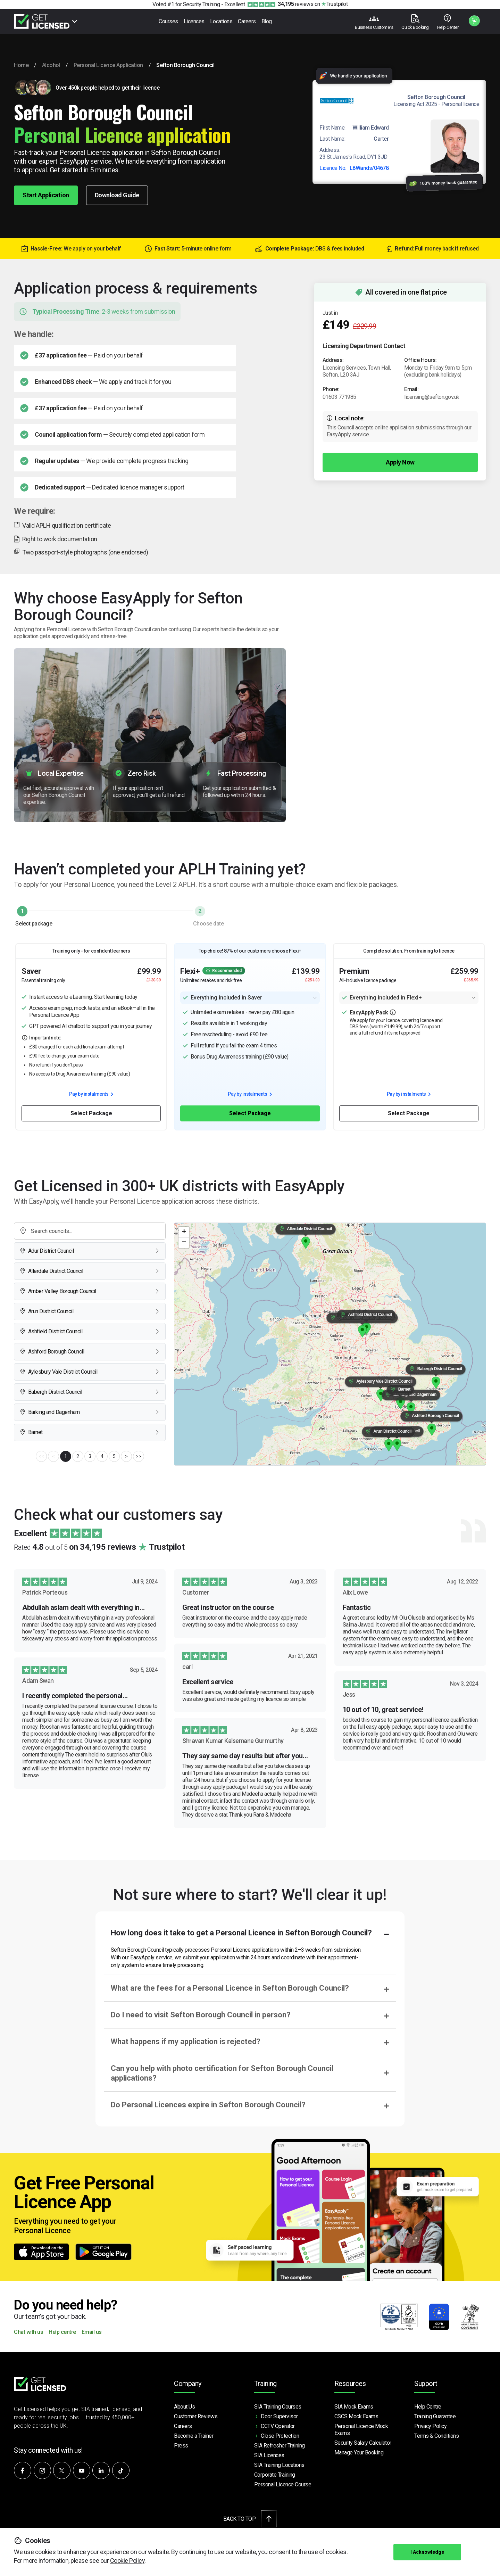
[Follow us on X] (61, 2470)
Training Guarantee (435, 2416)
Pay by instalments (91, 1094)
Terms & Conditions (436, 2436)
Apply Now (400, 462)
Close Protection (280, 2436)
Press (181, 2445)
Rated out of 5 (99, 1547)
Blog (266, 21)
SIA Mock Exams (353, 2406)
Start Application (46, 195)
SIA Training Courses (277, 2406)
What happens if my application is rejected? (185, 2041)
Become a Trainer (193, 2436)
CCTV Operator (278, 2426)
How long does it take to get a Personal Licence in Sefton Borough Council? (241, 1932)
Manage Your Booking (359, 2452)
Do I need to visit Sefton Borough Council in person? (201, 2014)
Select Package (91, 1113)
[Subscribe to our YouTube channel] (81, 2470)
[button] (397, 1445)
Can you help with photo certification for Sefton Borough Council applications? (222, 2073)
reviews (295, 4)
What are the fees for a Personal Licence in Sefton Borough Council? (230, 1988)
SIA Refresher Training (279, 2445)
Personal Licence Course (282, 2484)
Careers (247, 21)
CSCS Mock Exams (356, 2416)
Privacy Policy (430, 2426)
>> (138, 1456)
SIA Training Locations (279, 2465)
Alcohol (51, 65)
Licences (194, 21)
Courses (168, 21)
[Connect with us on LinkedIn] (101, 2470)
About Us (184, 2406)
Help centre (62, 2332)
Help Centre (427, 2406)
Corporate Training (274, 2474)
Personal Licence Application (108, 65)
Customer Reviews (195, 2416)
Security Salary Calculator (362, 2442)
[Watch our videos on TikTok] (121, 2470)
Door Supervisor (279, 2416)
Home (21, 65)
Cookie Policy (127, 2560)
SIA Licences (269, 2455)
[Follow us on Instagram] (42, 2470)
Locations (221, 21)
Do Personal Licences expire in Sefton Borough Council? (208, 2104)
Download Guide (117, 195)
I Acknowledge (427, 2552)
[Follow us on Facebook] (22, 2470)
